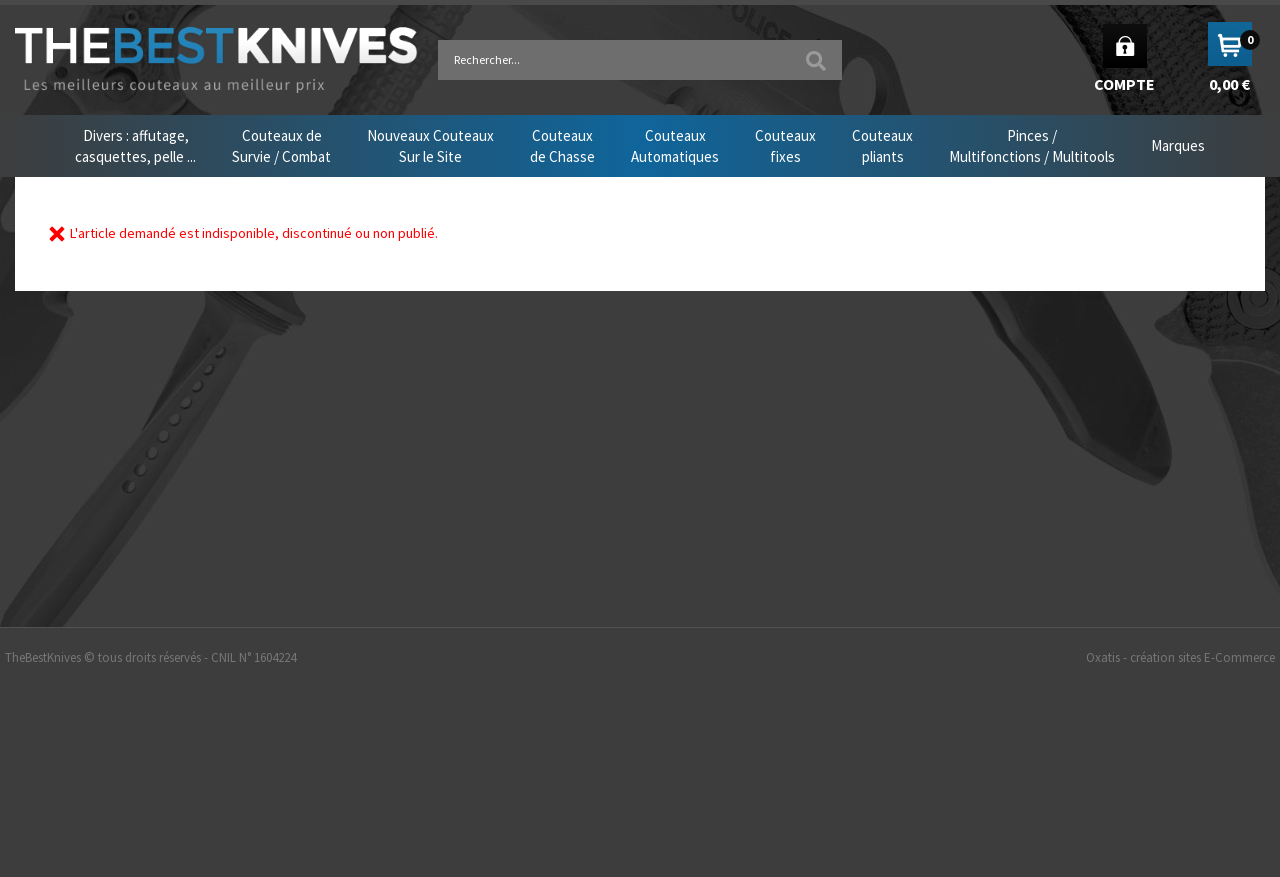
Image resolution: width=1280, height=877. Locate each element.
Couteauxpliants (882, 146)
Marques (1178, 145)
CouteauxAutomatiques (675, 146)
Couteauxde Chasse (562, 146)
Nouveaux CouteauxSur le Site (430, 146)
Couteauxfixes (785, 146)
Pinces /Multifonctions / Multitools (1032, 146)
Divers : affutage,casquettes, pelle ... (135, 146)
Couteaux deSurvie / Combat (281, 146)
